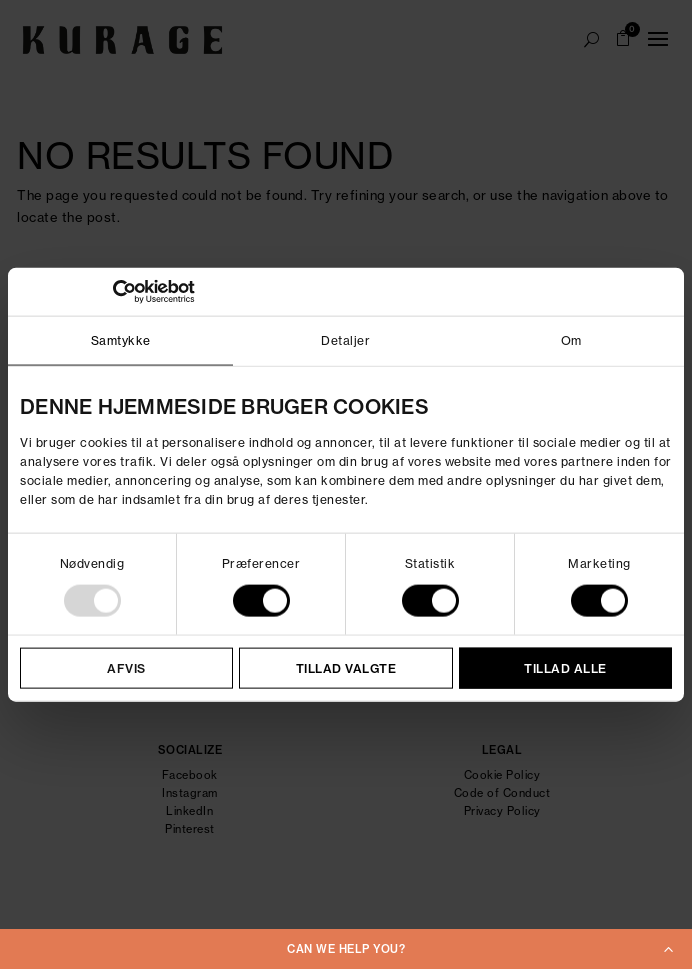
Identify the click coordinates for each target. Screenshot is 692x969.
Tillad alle (565, 668)
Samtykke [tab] (121, 339)
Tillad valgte (346, 668)
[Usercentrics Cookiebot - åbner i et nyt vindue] (107, 291)
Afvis (126, 668)
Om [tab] (571, 339)
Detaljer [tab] (345, 339)
